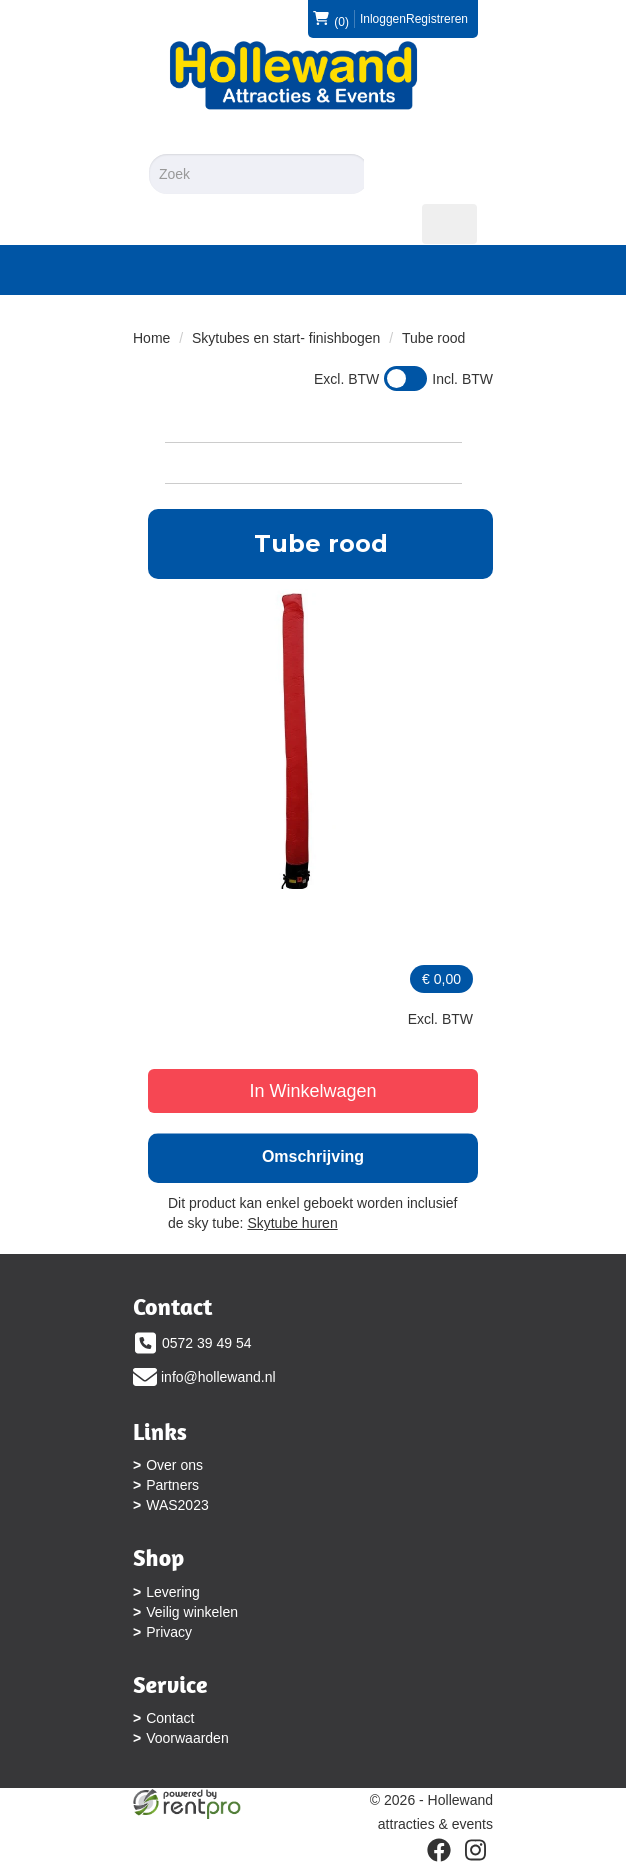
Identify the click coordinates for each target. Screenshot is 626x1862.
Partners (172, 1485)
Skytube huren (292, 1223)
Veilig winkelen (192, 1612)
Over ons (174, 1465)
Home (151, 338)
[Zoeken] (392, 174)
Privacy (169, 1632)
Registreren (437, 19)
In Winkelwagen (312, 1091)
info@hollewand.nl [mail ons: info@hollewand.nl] (218, 1377)
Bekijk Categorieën (313, 462)
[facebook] (439, 1850)
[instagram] (475, 1850)
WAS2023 (177, 1505)
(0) (331, 19)
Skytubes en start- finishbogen (286, 338)
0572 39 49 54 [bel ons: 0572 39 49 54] (207, 1343)
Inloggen (383, 19)
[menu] (449, 224)
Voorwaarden (187, 1738)
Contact (170, 1718)
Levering (173, 1592)
